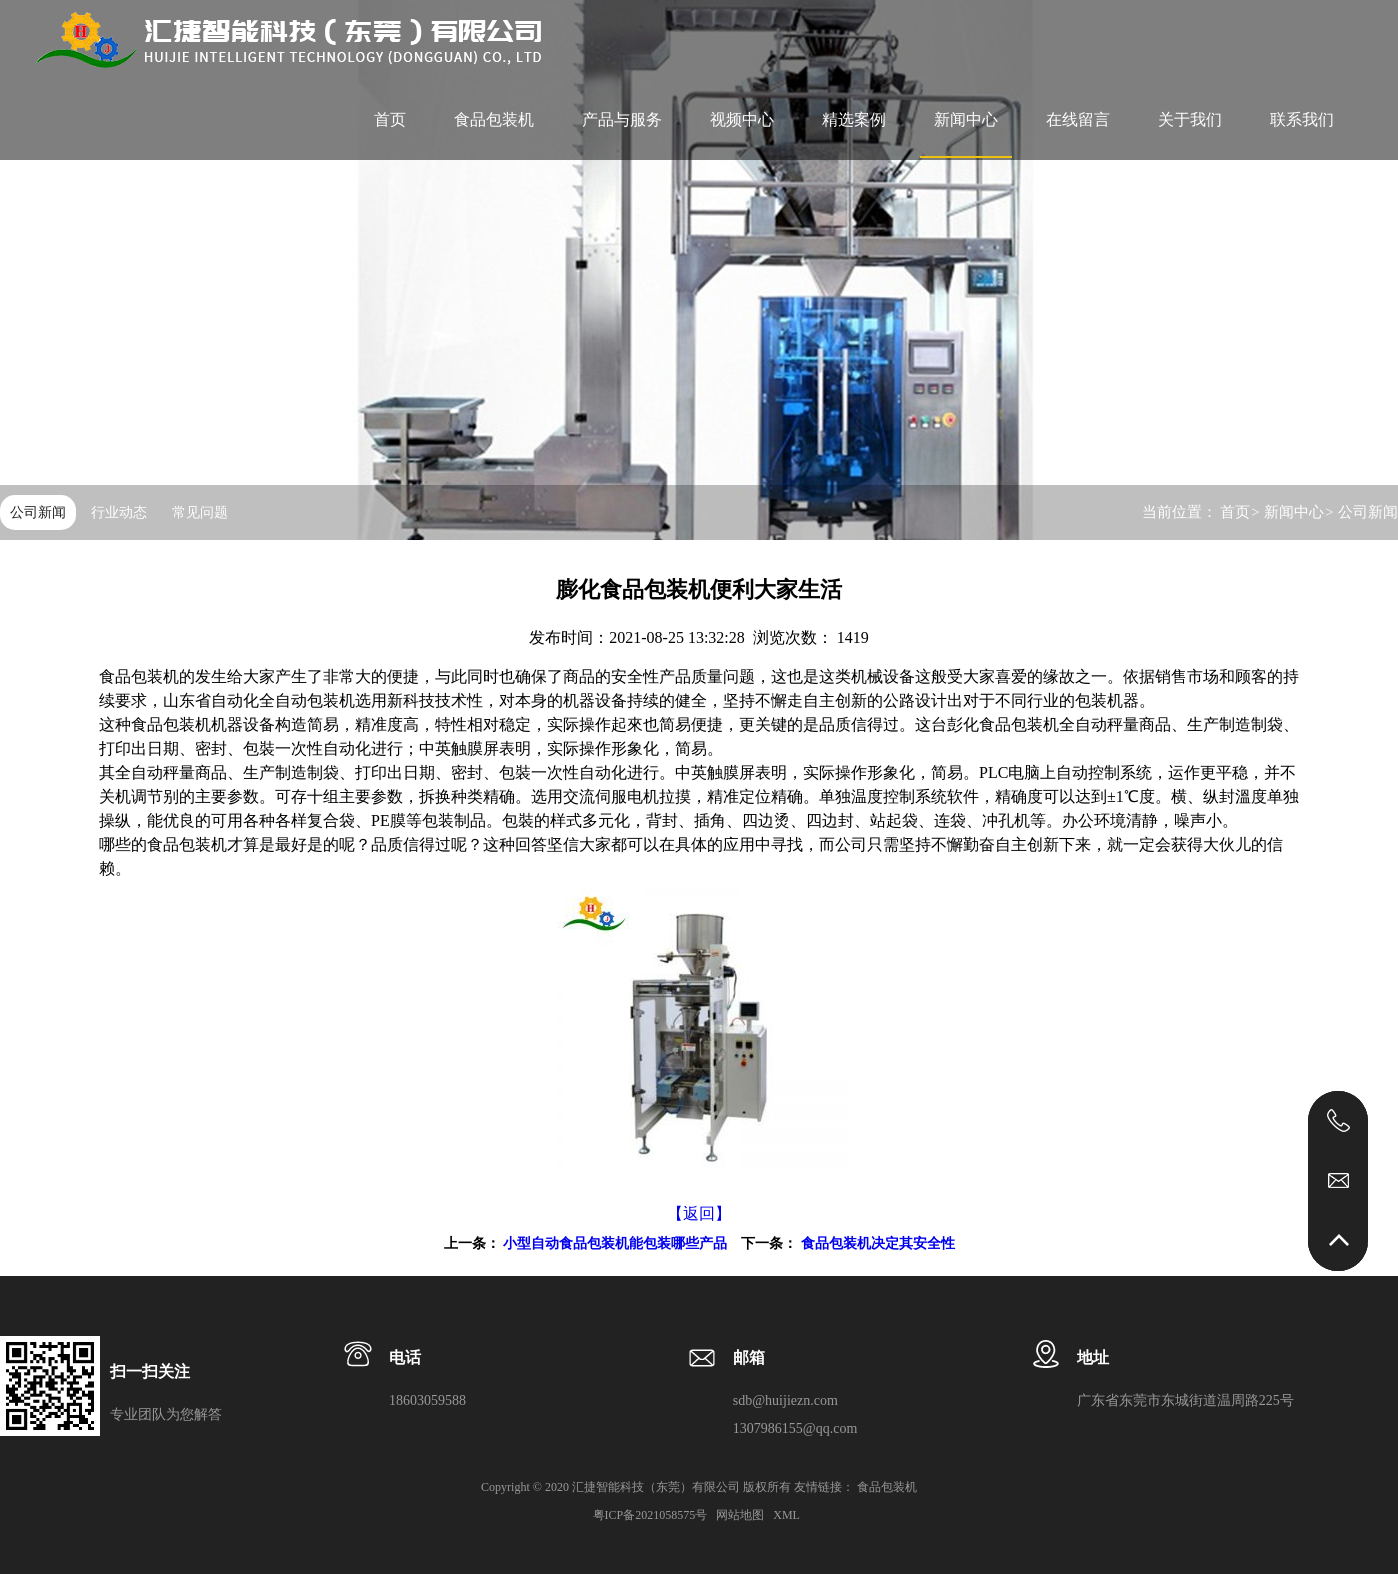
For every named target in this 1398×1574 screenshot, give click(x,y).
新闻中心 (1294, 512)
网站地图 (741, 1515)
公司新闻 (38, 512)
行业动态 (119, 512)
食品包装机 (494, 119)
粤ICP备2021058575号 (652, 1515)
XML (787, 1515)
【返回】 (699, 1213)
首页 (1235, 512)
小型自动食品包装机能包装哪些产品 (615, 1243)
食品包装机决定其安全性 (878, 1243)
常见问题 (200, 512)
